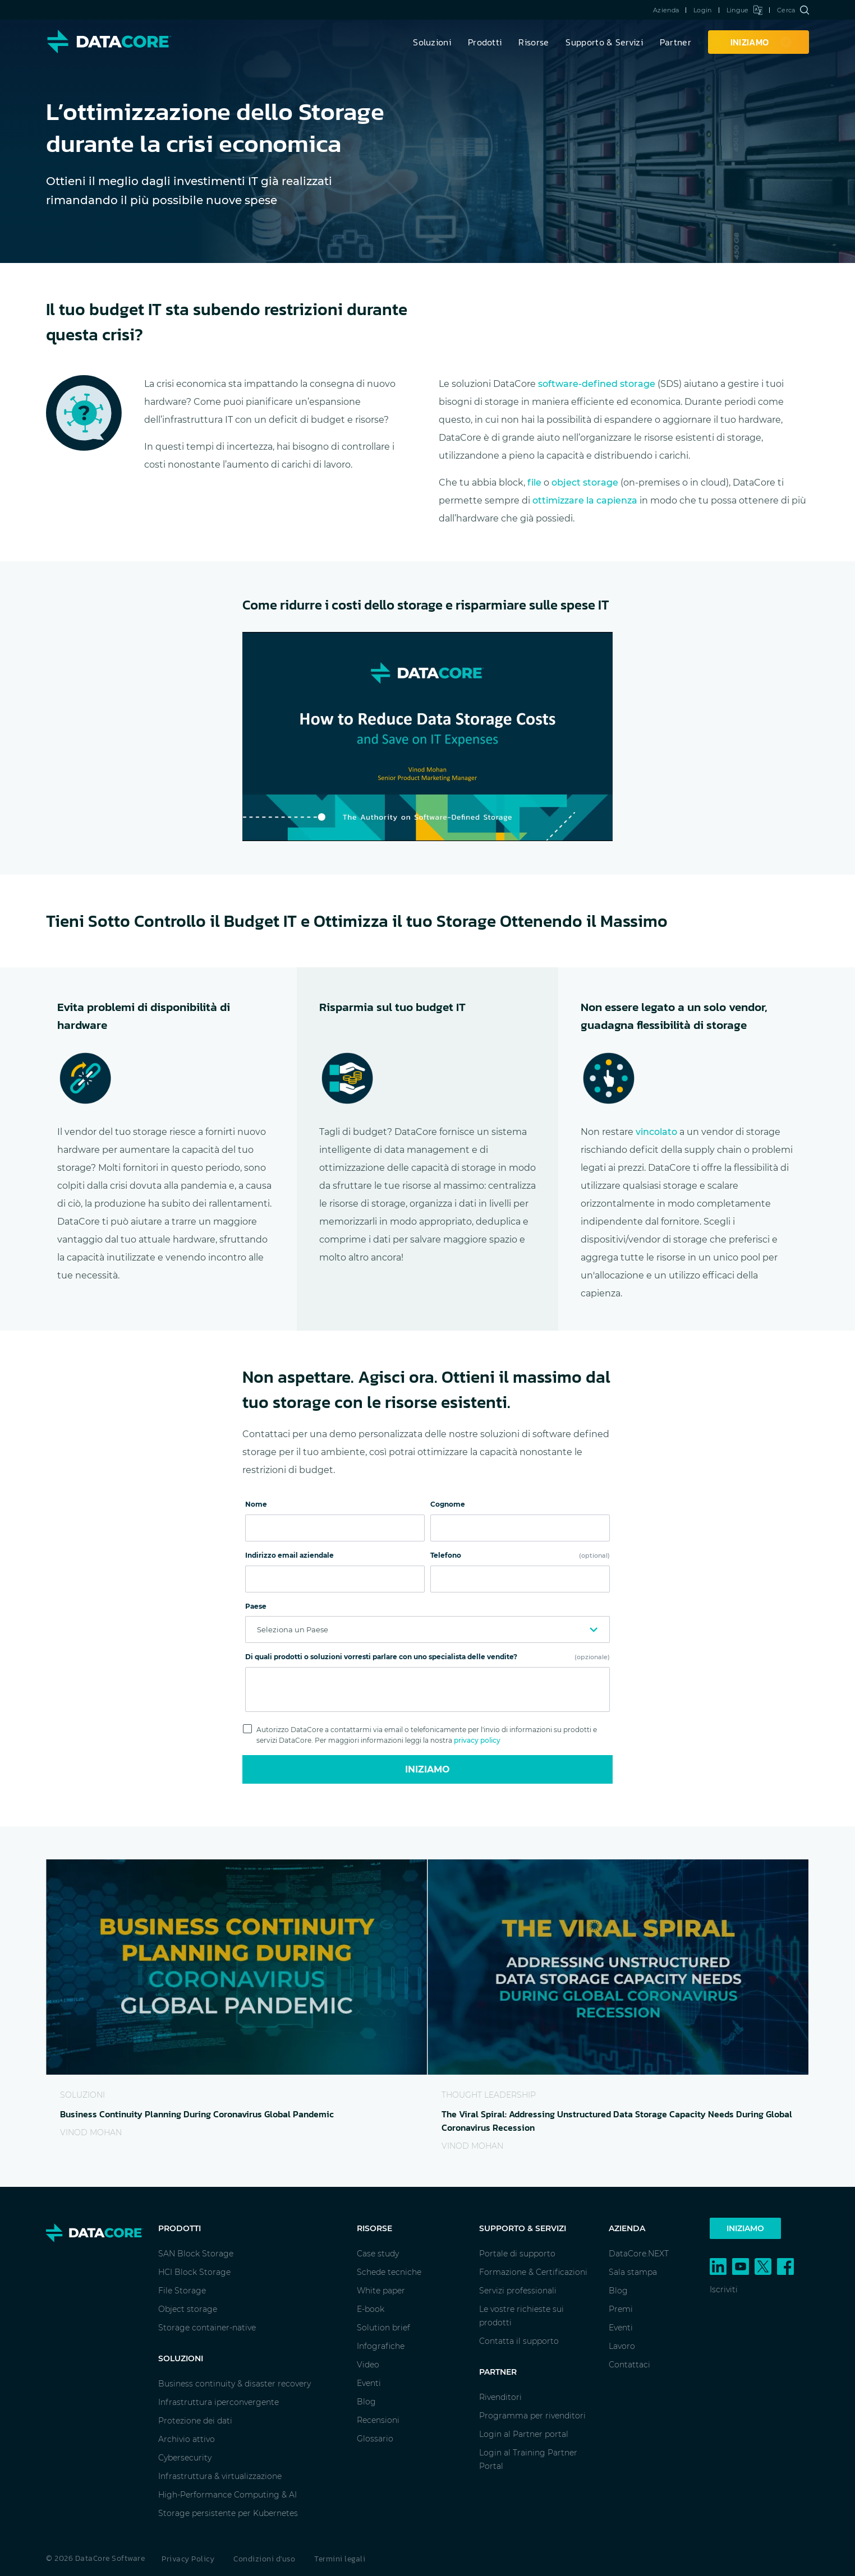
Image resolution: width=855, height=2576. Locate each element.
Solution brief (383, 2328)
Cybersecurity (185, 2458)
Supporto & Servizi (604, 42)
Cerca (793, 10)
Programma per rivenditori (532, 2416)
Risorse (533, 42)
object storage (584, 482)
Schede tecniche (389, 2272)
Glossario (375, 2439)
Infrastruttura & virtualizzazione (220, 2476)
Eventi (369, 2383)
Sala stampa (633, 2272)
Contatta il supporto (519, 2341)
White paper (381, 2291)
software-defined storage (596, 383)
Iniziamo (427, 1769)
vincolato (656, 1132)
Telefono (520, 1555)
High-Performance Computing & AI (227, 2495)
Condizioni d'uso (264, 2559)
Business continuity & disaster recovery (234, 2384)
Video (368, 2365)
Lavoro (622, 2346)
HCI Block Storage (194, 2272)
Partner (675, 42)
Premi (621, 2309)
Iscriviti (724, 2289)
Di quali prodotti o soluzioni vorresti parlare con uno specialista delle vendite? (427, 1656)
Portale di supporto (517, 2254)
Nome (256, 1504)
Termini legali (339, 2559)
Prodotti (485, 42)
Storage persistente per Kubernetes (228, 2513)
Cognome (447, 1504)
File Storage (182, 2291)
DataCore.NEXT (639, 2254)
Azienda (666, 10)
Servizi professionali (518, 2291)
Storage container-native (207, 2328)
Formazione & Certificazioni (533, 2272)
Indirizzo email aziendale (289, 1555)
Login (702, 10)
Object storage (187, 2309)
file (534, 482)
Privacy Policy (188, 2559)
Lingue (744, 10)
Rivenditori (500, 2397)
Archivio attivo (186, 2439)
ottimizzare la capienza (584, 500)
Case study (378, 2254)
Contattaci (629, 2365)
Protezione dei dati (195, 2421)
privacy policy (477, 1740)
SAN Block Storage (195, 2254)
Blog (366, 2402)
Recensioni (378, 2420)
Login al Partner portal (523, 2434)
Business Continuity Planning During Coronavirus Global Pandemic (197, 2114)
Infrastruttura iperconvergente (218, 2402)
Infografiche (380, 2346)
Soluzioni (432, 42)
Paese (255, 1606)
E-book (370, 2309)
